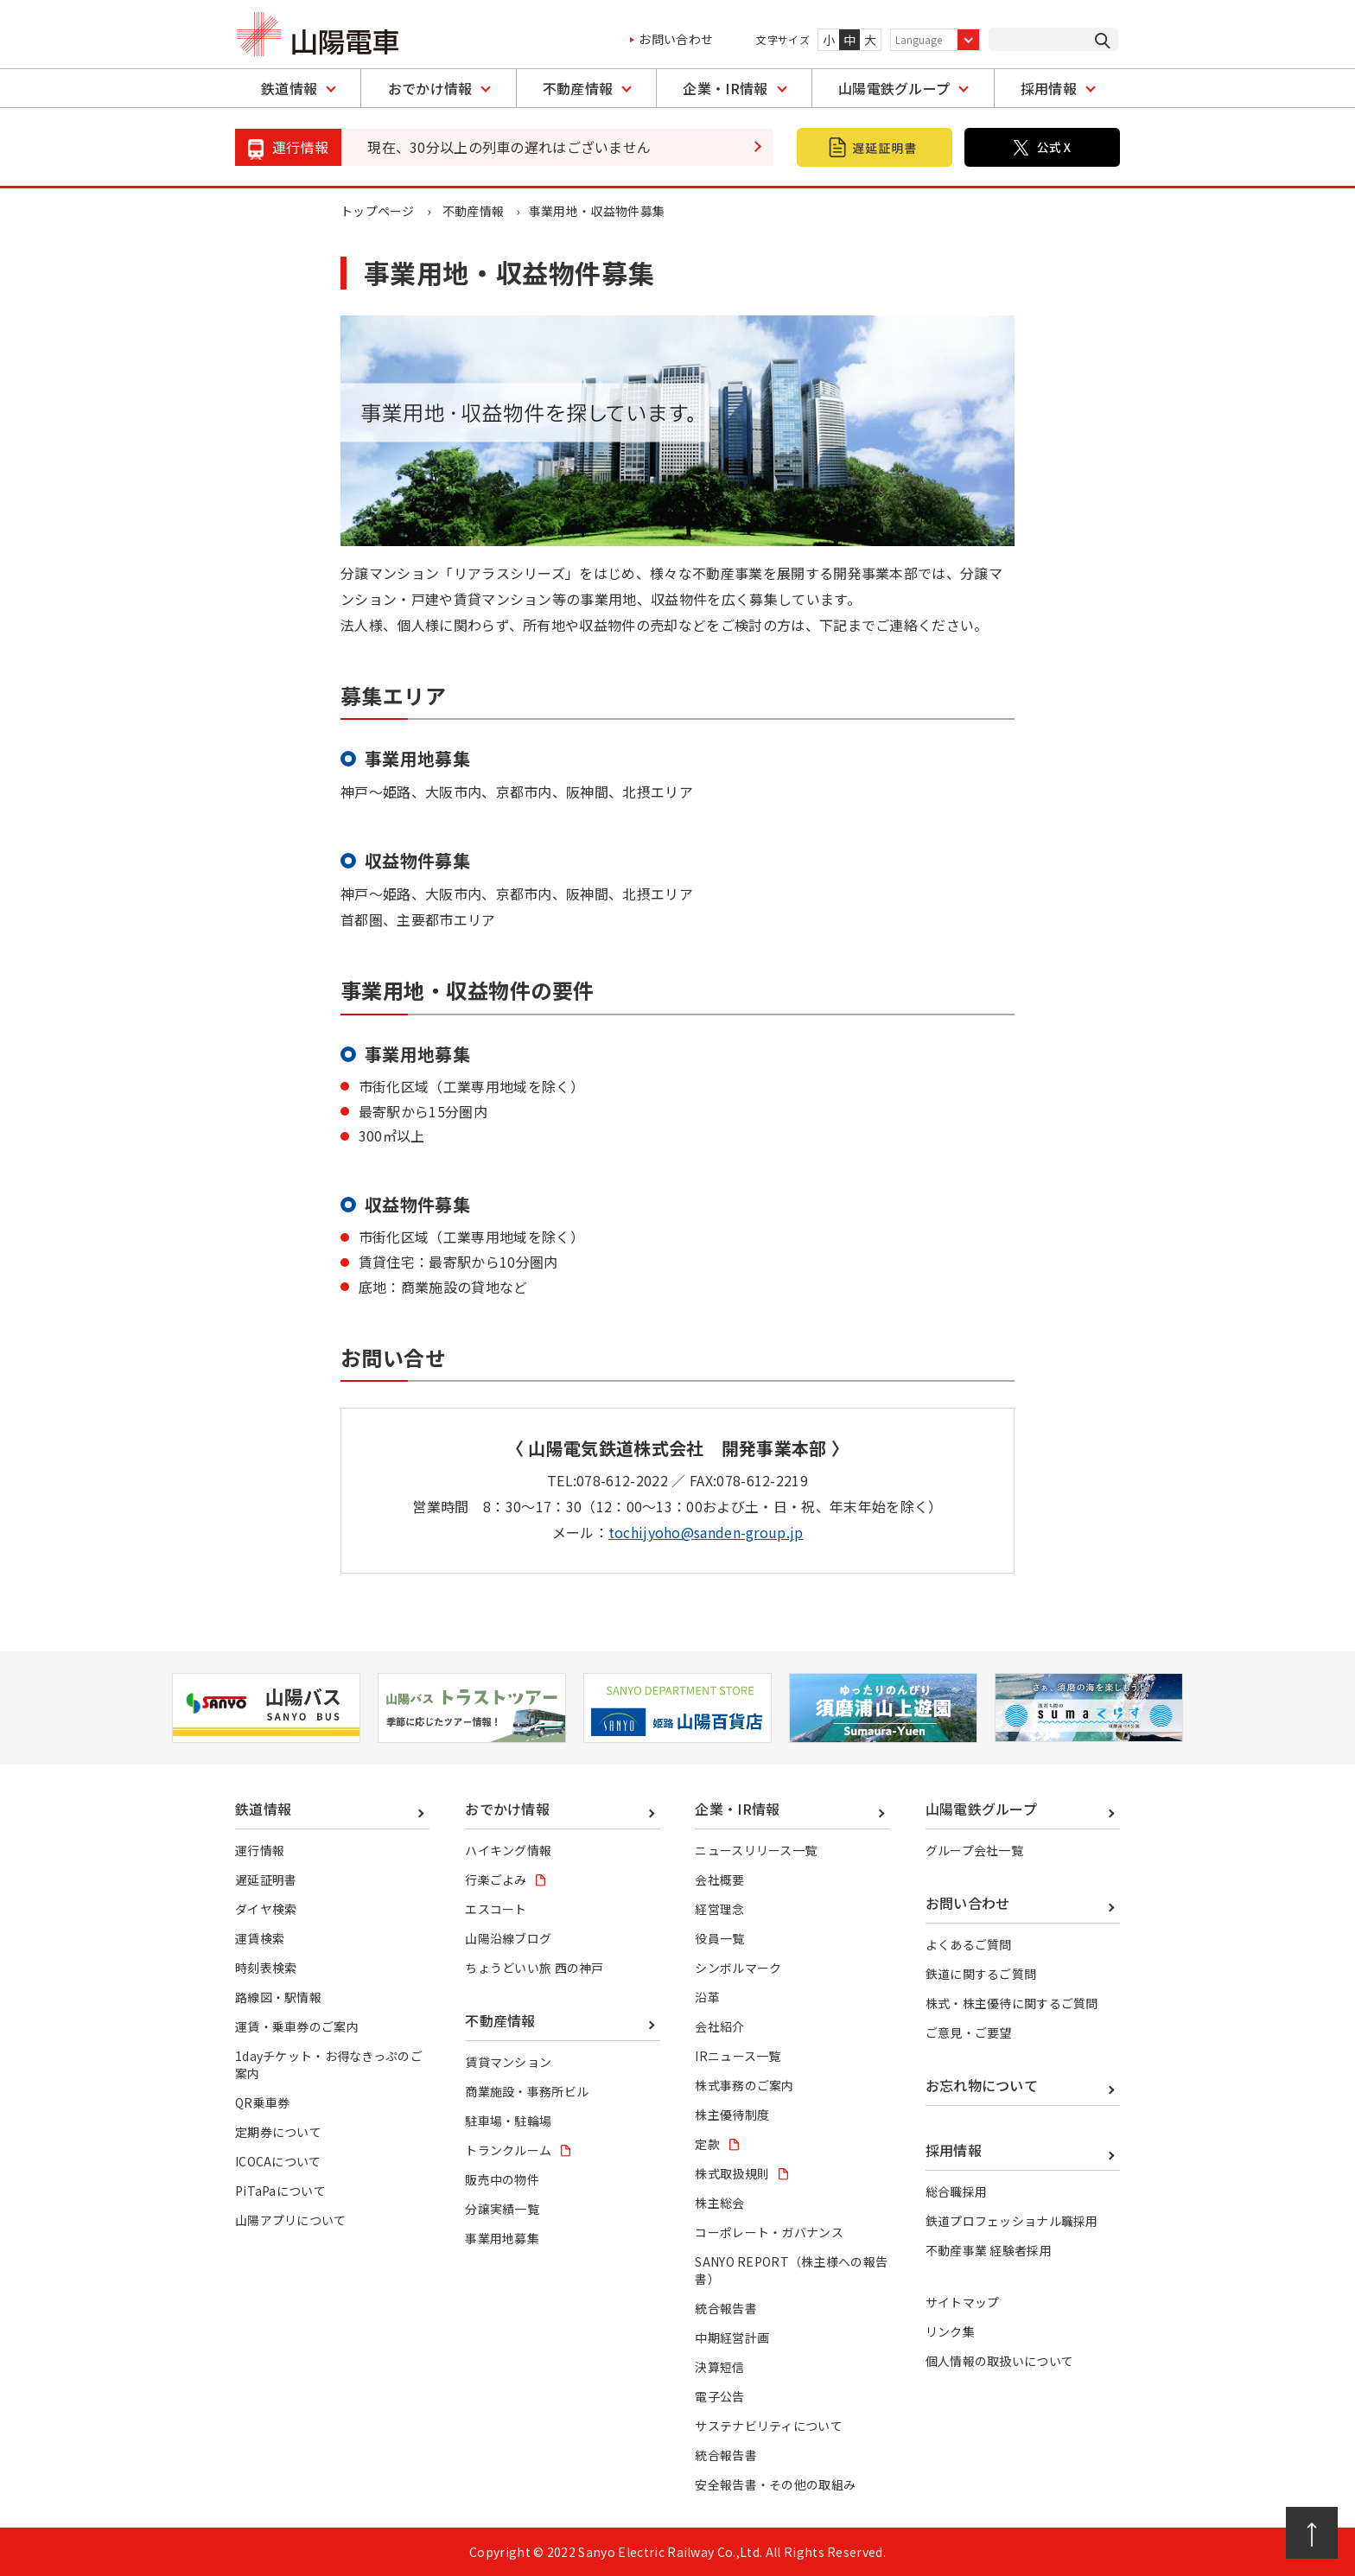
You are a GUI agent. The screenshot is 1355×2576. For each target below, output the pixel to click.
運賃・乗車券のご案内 (297, 2026)
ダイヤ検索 (266, 1909)
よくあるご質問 (969, 1944)
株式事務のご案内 (744, 2085)
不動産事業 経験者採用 (989, 2250)
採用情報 (1049, 88)
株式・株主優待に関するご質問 (1012, 2003)
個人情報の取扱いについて (1000, 2360)
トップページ (377, 210)
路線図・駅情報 (278, 1997)
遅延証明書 (266, 1879)
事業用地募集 (502, 2238)
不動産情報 (578, 88)
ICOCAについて (278, 2161)
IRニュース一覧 (738, 2055)
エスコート (496, 1909)
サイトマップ (963, 2302)
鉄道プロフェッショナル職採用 (1012, 2220)
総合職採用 (957, 2191)
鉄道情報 (289, 88)
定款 (707, 2144)
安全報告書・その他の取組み (775, 2484)
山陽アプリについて (291, 2220)
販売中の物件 (502, 2179)
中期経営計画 (732, 2337)
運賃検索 (259, 1938)
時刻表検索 (266, 1967)
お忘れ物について (982, 2085)
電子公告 (719, 2396)
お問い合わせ (676, 39)
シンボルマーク (738, 1967)
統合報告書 (726, 2308)
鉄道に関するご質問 (981, 1973)
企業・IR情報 (725, 88)
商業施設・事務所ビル (526, 2091)
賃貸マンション (508, 2061)
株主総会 (719, 2202)
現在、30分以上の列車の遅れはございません (509, 147)
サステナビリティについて (769, 2425)
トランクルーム (508, 2150)
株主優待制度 (732, 2114)
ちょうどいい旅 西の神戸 (534, 1967)
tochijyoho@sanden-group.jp (705, 1532)
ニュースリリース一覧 (756, 1850)
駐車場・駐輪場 (508, 2120)
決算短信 (719, 2367)
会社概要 (719, 1879)
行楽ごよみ (496, 1879)
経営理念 (719, 1909)
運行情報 (259, 1850)
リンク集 (950, 2331)
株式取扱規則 (732, 2173)
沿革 (707, 1997)
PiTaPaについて (280, 2190)
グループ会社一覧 (975, 1850)
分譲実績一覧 (502, 2208)
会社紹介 (719, 2026)
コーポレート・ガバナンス (769, 2232)
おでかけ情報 (430, 88)
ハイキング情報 (508, 1850)
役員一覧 (719, 1938)
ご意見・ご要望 (969, 2032)
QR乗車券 (262, 2102)
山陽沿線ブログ (508, 1938)
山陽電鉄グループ (894, 88)
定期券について (278, 2131)
